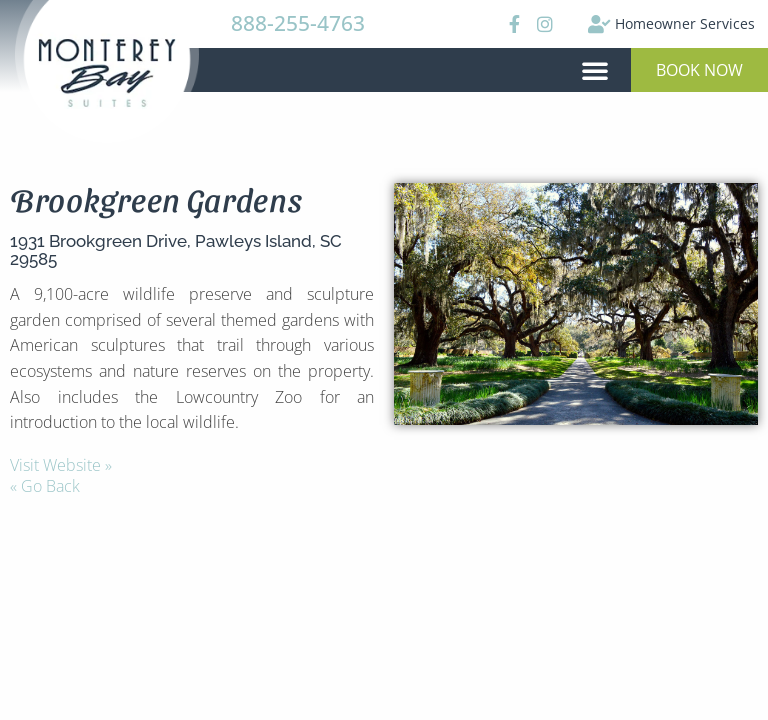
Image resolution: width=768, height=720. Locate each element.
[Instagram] (544, 24)
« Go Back (45, 486)
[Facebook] (512, 24)
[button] (595, 70)
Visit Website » (61, 465)
